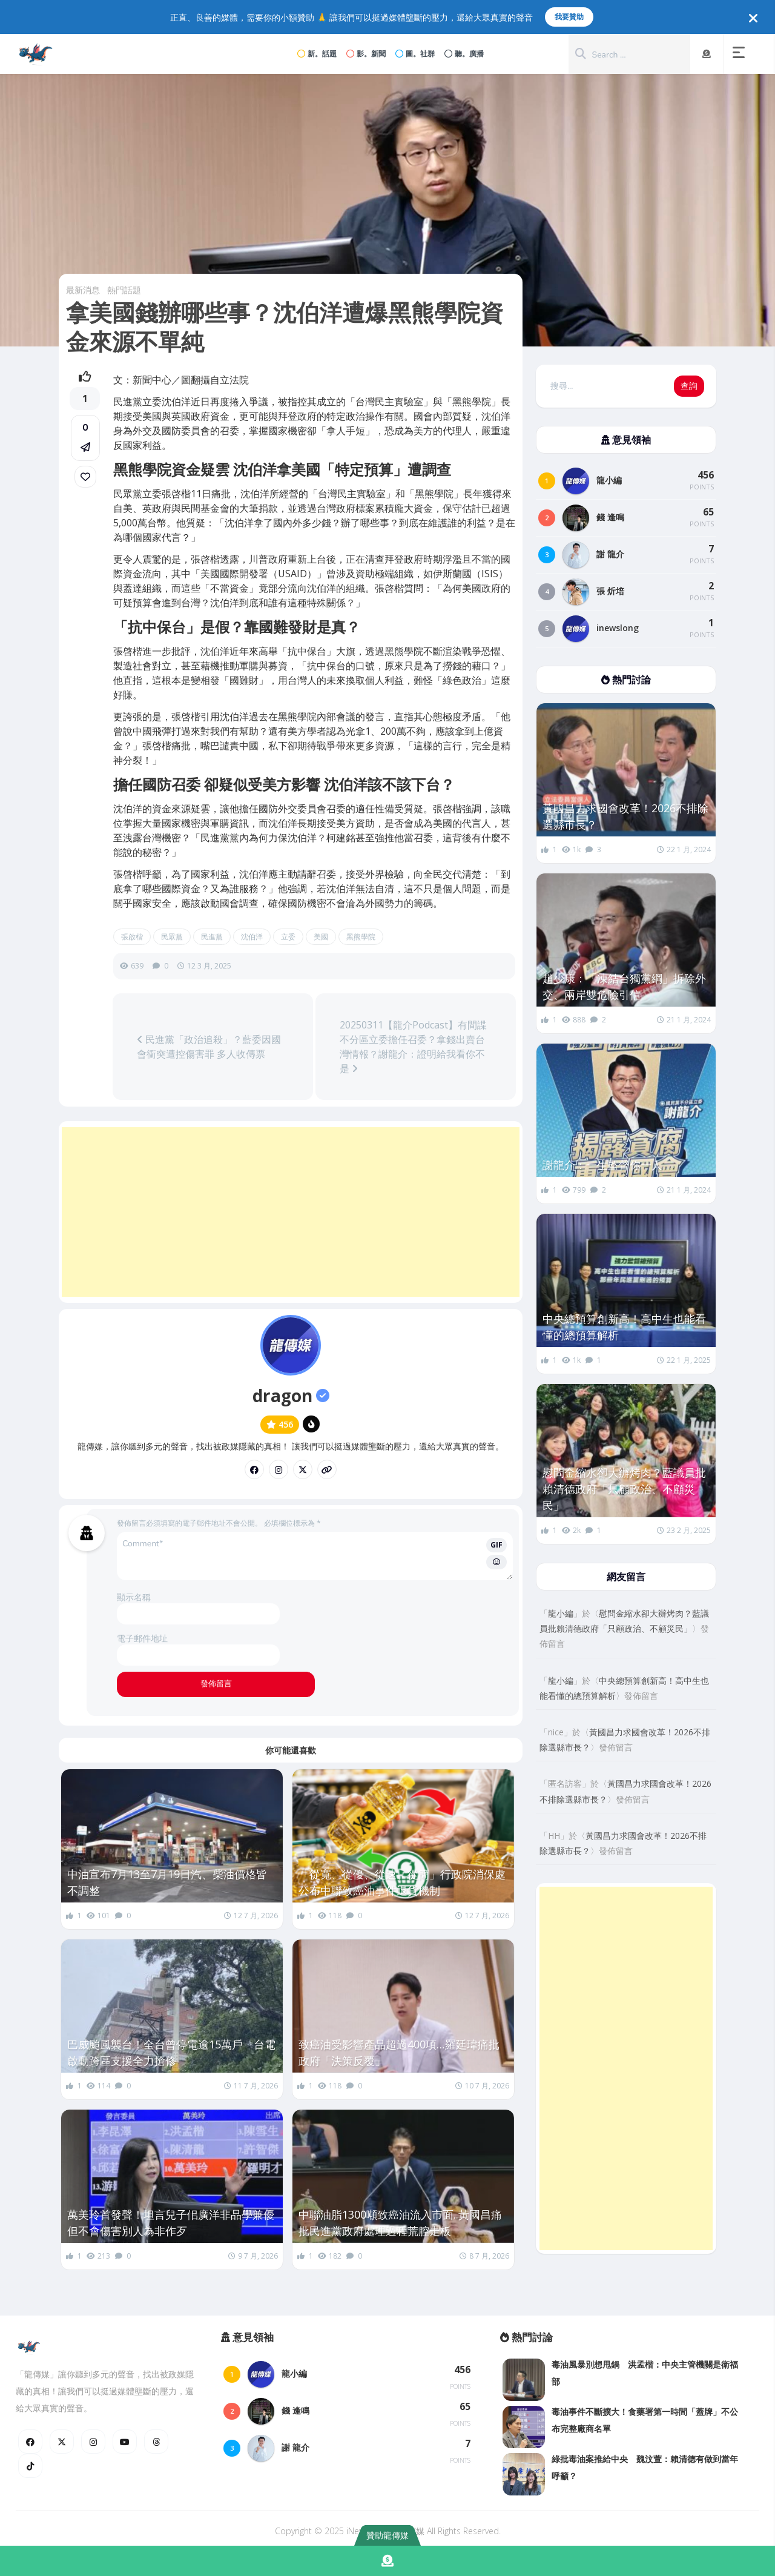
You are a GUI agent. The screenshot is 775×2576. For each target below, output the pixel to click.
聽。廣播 (464, 53)
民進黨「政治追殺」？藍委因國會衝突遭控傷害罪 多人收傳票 (209, 1047)
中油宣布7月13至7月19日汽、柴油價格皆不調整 (167, 1882)
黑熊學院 (360, 937)
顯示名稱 (134, 1597)
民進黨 (212, 937)
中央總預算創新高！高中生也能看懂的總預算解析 (624, 1326)
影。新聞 (366, 53)
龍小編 (609, 480)
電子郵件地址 (142, 1638)
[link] (85, 477)
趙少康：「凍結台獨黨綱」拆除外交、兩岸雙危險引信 (624, 986)
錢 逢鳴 (610, 517)
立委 (288, 937)
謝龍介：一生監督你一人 (602, 1164)
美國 (321, 937)
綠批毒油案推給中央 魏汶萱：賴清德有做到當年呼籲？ (645, 2467)
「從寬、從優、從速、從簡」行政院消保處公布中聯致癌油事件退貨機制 (402, 1882)
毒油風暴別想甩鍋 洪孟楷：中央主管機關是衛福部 (645, 2373)
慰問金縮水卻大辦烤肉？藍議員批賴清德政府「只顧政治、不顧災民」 (624, 1488)
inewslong (617, 628)
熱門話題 (124, 290)
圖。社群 (415, 53)
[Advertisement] (290, 1212)
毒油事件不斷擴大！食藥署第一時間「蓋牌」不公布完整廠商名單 (645, 2420)
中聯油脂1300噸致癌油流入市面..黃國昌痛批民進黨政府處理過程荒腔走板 (400, 2222)
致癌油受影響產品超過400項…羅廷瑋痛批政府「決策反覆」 (399, 2052)
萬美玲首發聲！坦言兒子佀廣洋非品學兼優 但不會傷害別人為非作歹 (172, 2222)
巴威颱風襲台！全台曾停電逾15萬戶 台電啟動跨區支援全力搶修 (171, 2052)
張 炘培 (610, 591)
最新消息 (83, 290)
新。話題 (317, 53)
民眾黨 (172, 937)
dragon (290, 1395)
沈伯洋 (252, 937)
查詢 (689, 386)
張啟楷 (132, 937)
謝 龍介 (610, 554)
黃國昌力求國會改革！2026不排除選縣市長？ (625, 816)
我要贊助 (569, 17)
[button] (741, 54)
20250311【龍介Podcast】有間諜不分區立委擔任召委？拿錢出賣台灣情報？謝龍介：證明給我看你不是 (413, 1046)
